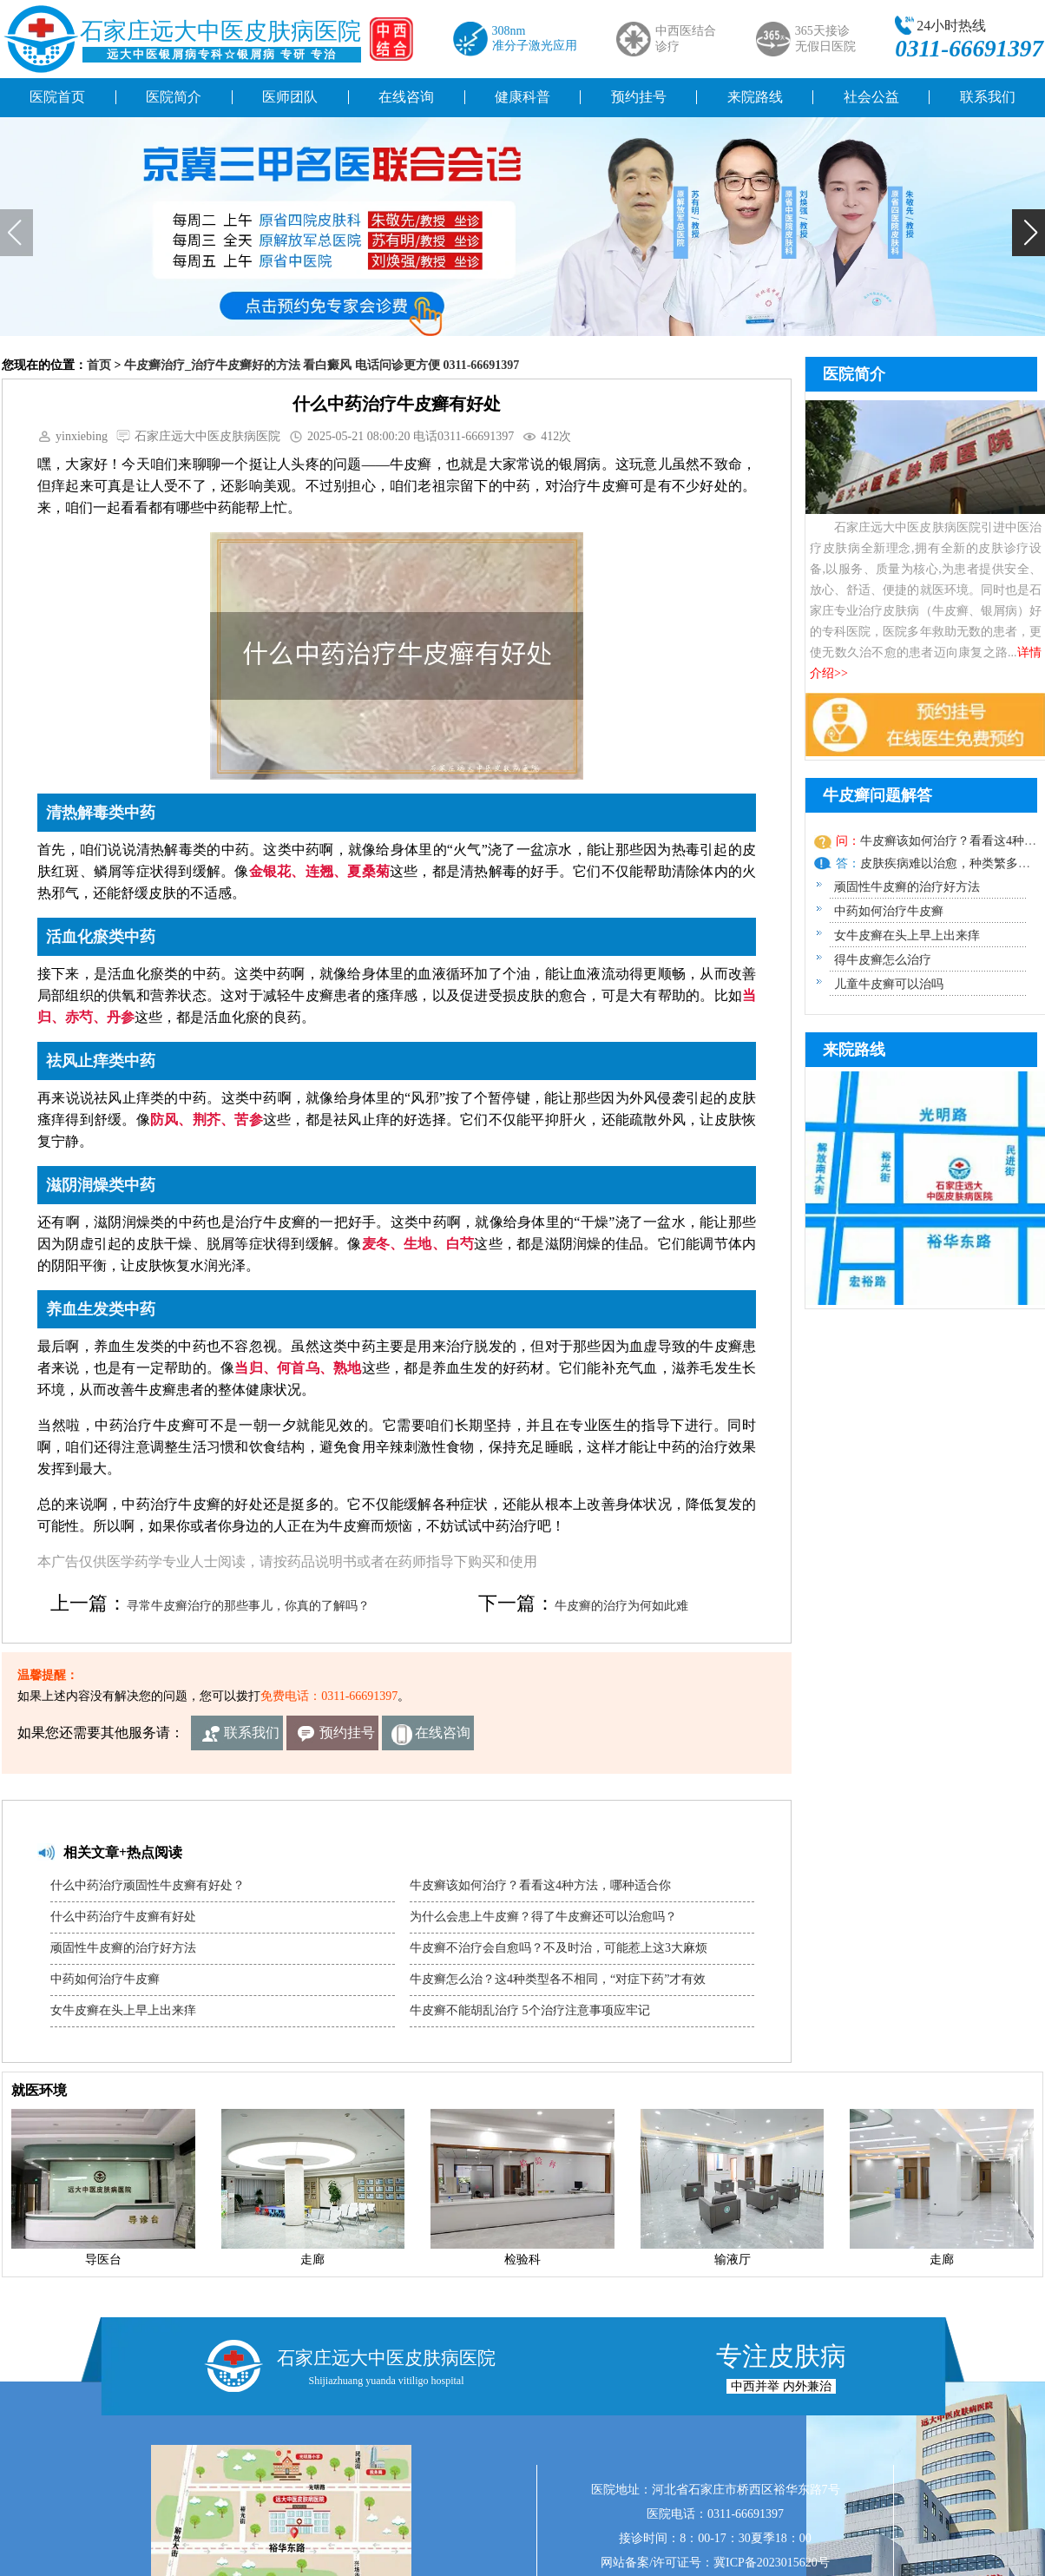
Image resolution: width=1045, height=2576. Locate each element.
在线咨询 (406, 96)
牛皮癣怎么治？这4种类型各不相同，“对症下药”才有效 (558, 1979)
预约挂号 (639, 96)
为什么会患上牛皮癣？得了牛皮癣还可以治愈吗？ (543, 1916)
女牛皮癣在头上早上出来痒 (123, 2010)
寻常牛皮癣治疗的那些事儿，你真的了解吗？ (248, 1605)
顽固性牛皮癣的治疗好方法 (123, 1947)
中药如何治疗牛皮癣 (105, 1979)
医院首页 (57, 96)
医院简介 (173, 96)
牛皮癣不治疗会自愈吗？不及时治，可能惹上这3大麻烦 (558, 1947)
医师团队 (290, 96)
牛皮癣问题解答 (877, 795)
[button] (1028, 232)
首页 (99, 365)
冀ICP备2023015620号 (771, 2562)
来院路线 (755, 96)
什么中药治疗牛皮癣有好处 (123, 1916)
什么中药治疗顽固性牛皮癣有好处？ (147, 1885)
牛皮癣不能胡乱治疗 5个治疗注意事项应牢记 (530, 2010)
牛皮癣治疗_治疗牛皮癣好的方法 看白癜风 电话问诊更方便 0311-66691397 (321, 365)
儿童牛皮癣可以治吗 (888, 984)
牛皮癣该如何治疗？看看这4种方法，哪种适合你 (540, 1885)
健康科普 (522, 96)
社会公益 (871, 96)
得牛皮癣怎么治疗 (882, 959)
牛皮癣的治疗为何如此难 (621, 1605)
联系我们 (251, 1732)
